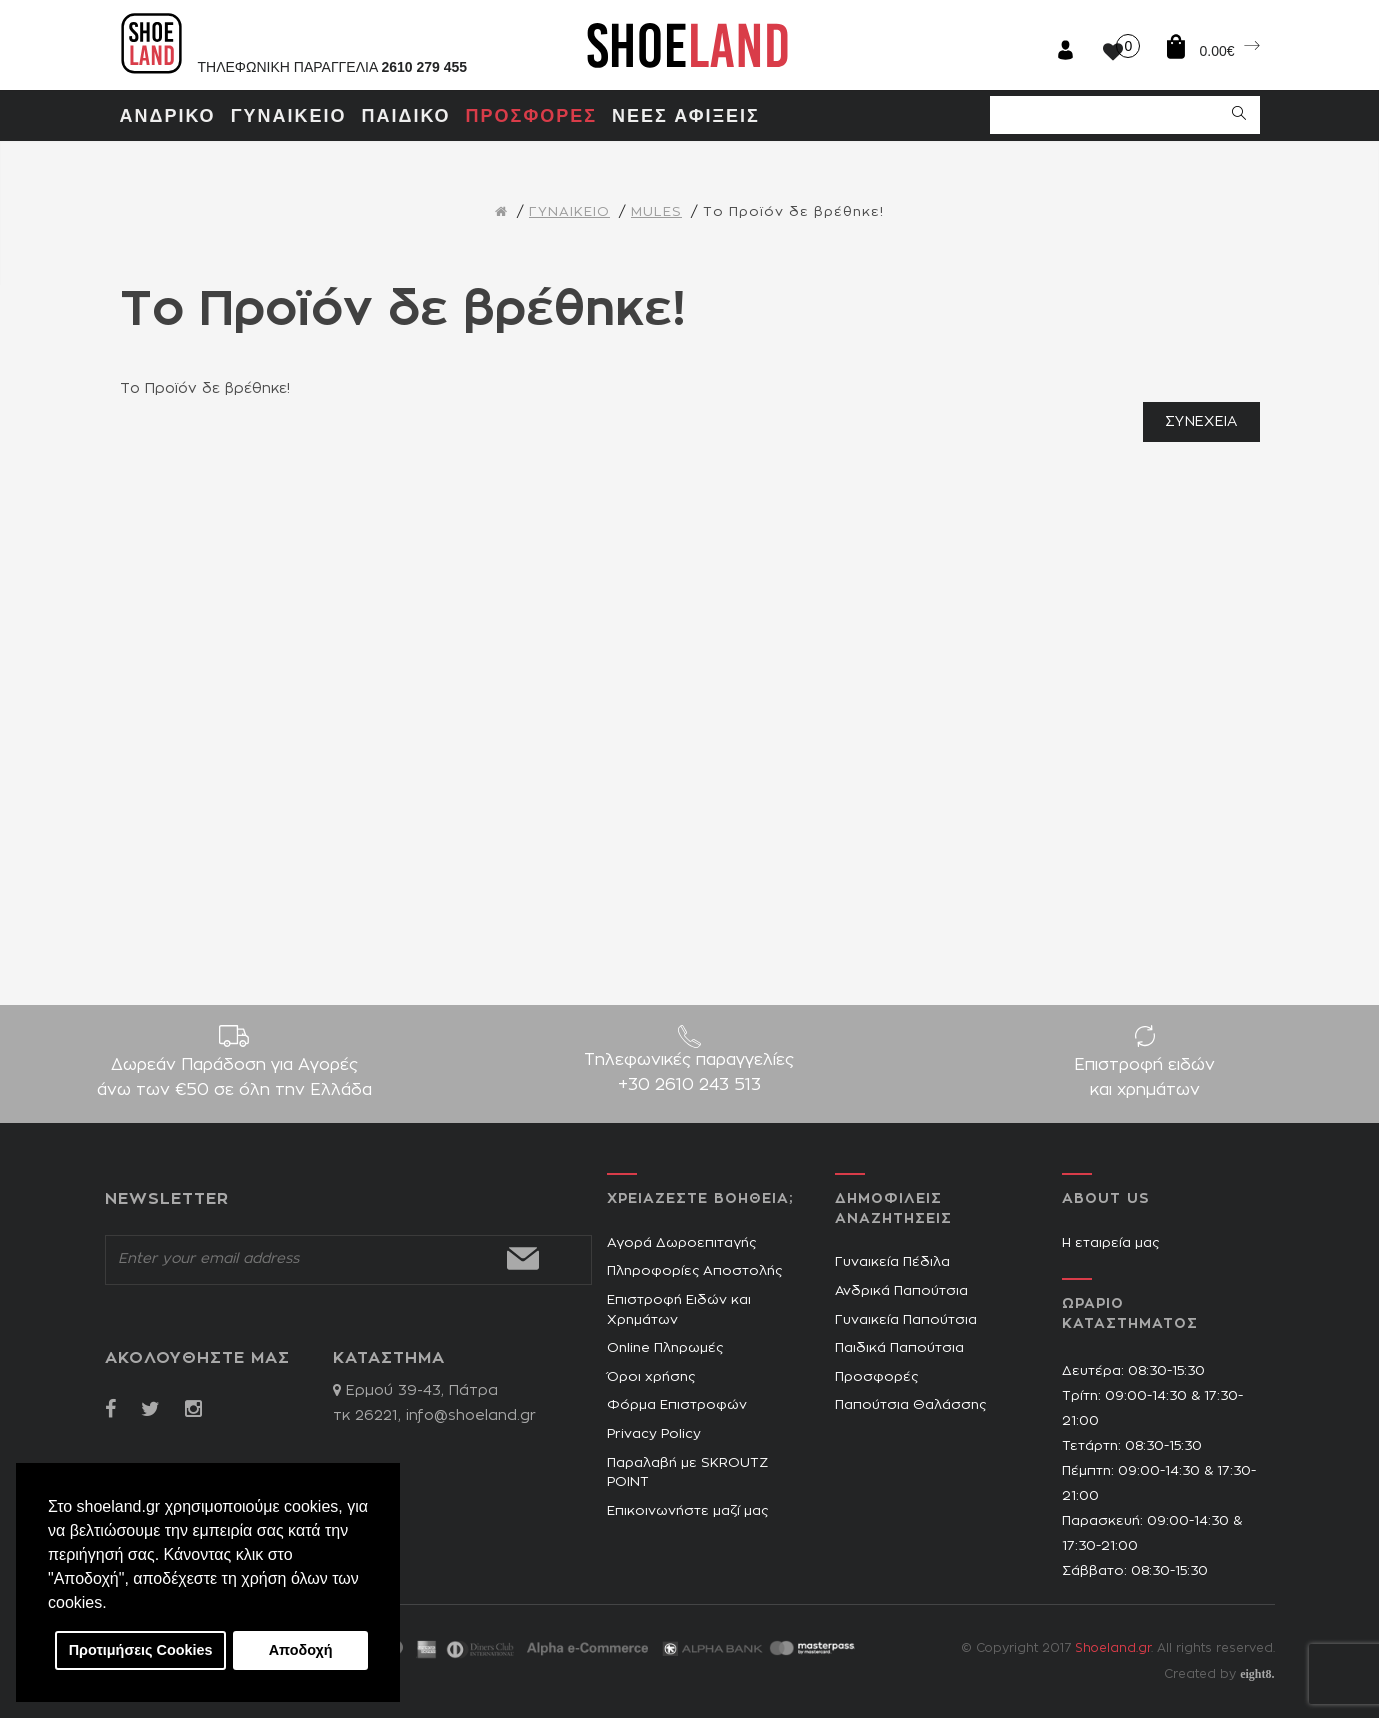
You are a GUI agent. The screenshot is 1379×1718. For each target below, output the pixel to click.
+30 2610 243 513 (689, 1085)
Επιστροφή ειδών (1144, 1080)
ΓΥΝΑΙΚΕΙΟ (569, 212)
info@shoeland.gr (471, 1416)
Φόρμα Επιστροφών (677, 1405)
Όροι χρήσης (651, 1377)
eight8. (1257, 1674)
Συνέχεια (1201, 422)
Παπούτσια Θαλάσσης (910, 1405)
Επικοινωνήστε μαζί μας (687, 1511)
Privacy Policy (654, 1434)
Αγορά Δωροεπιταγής (681, 1243)
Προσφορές (876, 1377)
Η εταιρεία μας (1110, 1243)
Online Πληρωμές (665, 1348)
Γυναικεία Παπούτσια (906, 1320)
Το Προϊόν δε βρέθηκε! (793, 212)
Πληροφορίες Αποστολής (694, 1271)
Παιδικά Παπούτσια (899, 1348)
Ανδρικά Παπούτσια (901, 1291)
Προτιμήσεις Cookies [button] (141, 1650)
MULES (656, 212)
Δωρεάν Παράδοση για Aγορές (234, 1080)
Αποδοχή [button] (301, 1650)
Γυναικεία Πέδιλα (892, 1262)
